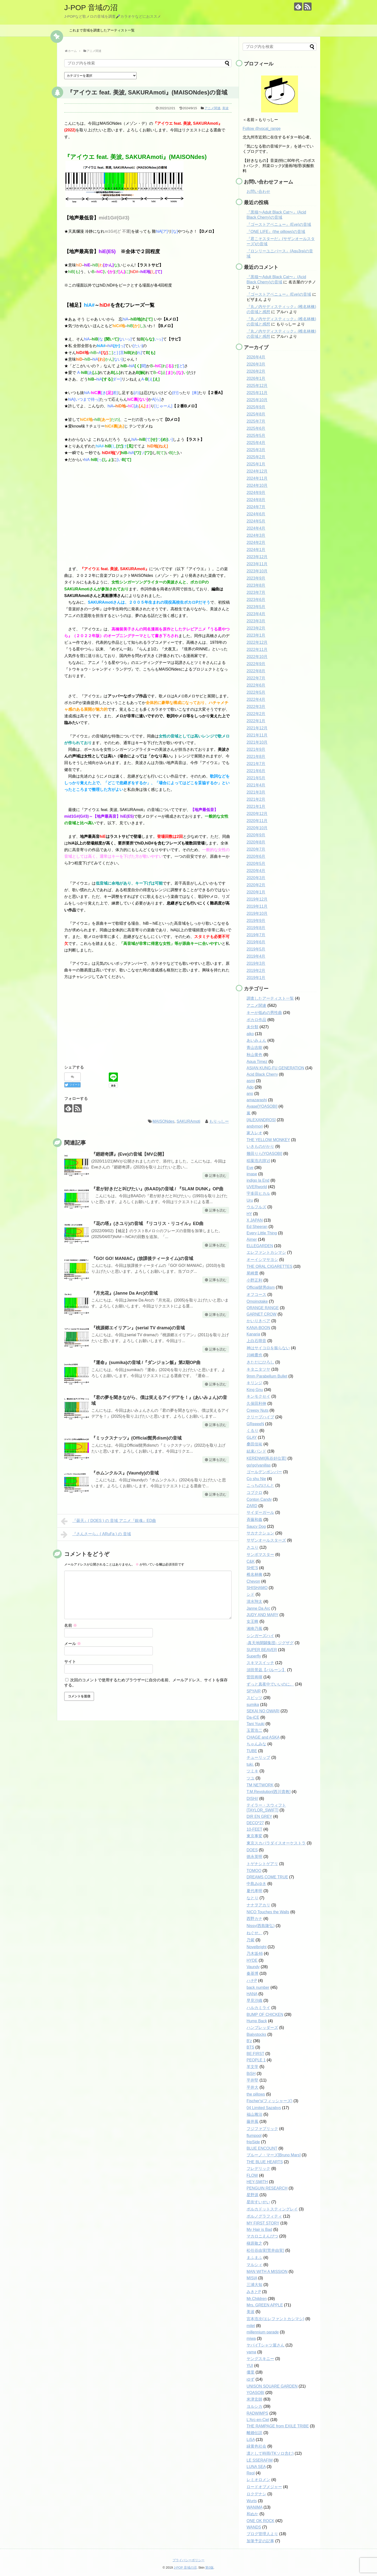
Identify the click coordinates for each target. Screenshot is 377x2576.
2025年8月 (256, 414)
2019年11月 (257, 906)
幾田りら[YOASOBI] (264, 1153)
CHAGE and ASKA (263, 1737)
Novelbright (257, 1947)
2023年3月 (256, 621)
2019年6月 (256, 942)
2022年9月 (256, 664)
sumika (253, 1704)
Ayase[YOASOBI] (262, 1106)
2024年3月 (256, 535)
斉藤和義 (254, 1520)
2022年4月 (256, 699)
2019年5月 (256, 949)
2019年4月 (256, 956)
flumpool (254, 2135)
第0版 (209, 2567)
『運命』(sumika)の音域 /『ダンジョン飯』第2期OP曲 (146, 1362)
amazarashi (257, 1100)
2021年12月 (257, 728)
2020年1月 (256, 892)
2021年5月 (256, 778)
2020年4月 (256, 871)
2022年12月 (257, 642)
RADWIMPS (257, 2413)
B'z (249, 2041)
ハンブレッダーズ (262, 2027)
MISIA (252, 2278)
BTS (250, 2047)
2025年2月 (256, 457)
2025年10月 (257, 400)
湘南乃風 (254, 1628)
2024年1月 (256, 550)
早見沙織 (254, 2000)
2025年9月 (256, 407)
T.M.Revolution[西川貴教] (269, 1792)
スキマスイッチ (260, 1663)
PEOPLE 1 (256, 2060)
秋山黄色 (254, 1055)
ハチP (252, 1980)
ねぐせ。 (254, 1933)
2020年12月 (257, 814)
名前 (70, 1625)
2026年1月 (256, 378)
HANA (252, 1994)
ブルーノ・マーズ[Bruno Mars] (274, 2155)
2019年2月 (256, 970)
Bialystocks (256, 2034)
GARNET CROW (261, 1314)
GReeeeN (255, 1424)
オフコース (256, 1294)
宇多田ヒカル (258, 1193)
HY (249, 1214)
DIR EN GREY (259, 1816)
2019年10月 (257, 913)
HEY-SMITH (257, 2182)
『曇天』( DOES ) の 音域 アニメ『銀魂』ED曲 (108, 1521)
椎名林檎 (254, 1574)
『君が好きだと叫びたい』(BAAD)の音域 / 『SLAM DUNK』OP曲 (157, 1188)
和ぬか (252, 2514)
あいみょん (256, 1040)
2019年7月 (256, 935)
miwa (251, 2338)
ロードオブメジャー (264, 2487)
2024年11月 (257, 478)
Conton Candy (259, 1499)
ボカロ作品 (256, 1020)
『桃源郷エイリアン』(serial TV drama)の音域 (138, 1327)
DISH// (252, 1798)
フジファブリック (262, 2129)
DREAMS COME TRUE (267, 1877)
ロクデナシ (256, 2494)
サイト (70, 1661)
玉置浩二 (254, 1730)
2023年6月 (256, 600)
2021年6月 (256, 771)
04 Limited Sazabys (264, 2108)
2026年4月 (256, 357)
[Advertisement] (148, 1022)
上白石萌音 (256, 1341)
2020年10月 (257, 828)
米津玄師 (254, 2399)
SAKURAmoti (188, 1121)
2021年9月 (256, 749)
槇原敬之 (254, 2243)
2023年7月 (256, 592)
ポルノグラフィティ (264, 2216)
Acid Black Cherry (262, 1074)
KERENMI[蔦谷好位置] (266, 1458)
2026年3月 (256, 364)
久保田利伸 (256, 1403)
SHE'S (252, 1568)
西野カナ (254, 1919)
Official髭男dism (261, 1287)
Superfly (254, 1656)
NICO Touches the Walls (268, 1912)
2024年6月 (256, 514)
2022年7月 (256, 678)
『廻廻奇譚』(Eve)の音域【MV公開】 (128, 1154)
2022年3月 (256, 707)
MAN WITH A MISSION (267, 2271)
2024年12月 (257, 471)
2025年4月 (256, 443)
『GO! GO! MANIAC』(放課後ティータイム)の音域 (142, 1258)
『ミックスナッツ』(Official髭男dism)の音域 (136, 1438)
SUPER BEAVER (262, 1650)
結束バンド (256, 1451)
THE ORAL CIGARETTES (269, 1266)
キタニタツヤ (258, 1369)
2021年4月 (256, 785)
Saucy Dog (256, 1526)
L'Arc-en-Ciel (258, 2420)
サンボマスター (260, 1554)
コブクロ (254, 1492)
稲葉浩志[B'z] (258, 1161)
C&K (251, 1561)
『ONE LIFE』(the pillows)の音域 (276, 232)
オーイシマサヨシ (262, 1259)
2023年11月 (257, 564)
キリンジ (254, 1383)
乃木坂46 (255, 1953)
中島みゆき (256, 1884)
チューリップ (258, 1757)
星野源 (252, 2195)
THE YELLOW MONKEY (268, 1140)
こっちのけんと (260, 1485)
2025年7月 (256, 421)
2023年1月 (256, 635)
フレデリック (258, 2168)
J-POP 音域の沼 (91, 7)
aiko (250, 1034)
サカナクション (260, 1533)
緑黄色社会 (256, 2446)
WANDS (254, 2527)
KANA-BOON (258, 1328)
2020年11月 (257, 821)
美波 (225, 108)
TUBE (252, 1751)
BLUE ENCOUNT (262, 2148)
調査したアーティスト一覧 (270, 998)
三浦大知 (254, 2285)
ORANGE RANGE (263, 1308)
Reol (251, 2473)
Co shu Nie (256, 1479)
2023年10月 (257, 571)
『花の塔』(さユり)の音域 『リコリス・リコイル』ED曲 (147, 1223)
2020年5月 (256, 863)
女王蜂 (252, 1621)
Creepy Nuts (257, 1410)
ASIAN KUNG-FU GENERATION (275, 1068)
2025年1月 (256, 464)
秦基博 (252, 1973)
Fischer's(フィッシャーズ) (269, 2101)
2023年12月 (257, 557)
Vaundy (253, 1967)
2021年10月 (257, 742)
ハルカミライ (258, 2008)
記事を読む (217, 1176)
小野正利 (254, 1280)
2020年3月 (256, 878)
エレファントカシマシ (266, 1252)
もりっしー (219, 1121)
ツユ (250, 1778)
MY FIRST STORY (263, 2223)
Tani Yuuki (256, 1724)
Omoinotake (257, 1301)
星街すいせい (258, 2202)
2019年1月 (256, 978)
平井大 (252, 2087)
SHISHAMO (257, 1588)
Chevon (253, 1581)
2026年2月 (256, 371)
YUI (250, 2365)
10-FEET (254, 1829)
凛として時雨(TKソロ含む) (270, 2453)
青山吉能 (254, 1047)
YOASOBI (255, 2393)
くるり (252, 1430)
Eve (250, 1167)
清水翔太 (254, 1601)
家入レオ (254, 1133)
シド (250, 1594)
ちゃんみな (256, 1744)
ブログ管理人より (262, 2534)
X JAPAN (255, 1220)
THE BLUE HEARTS (265, 2162)
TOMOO (254, 1871)
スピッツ (254, 1698)
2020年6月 (256, 856)
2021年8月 (256, 756)
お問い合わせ (258, 191)
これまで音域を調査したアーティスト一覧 (103, 30)
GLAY (252, 1437)
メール (72, 1643)
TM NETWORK (260, 1785)
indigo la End (258, 1180)
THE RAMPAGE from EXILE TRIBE (278, 2426)
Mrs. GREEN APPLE (265, 2305)
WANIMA (254, 2507)
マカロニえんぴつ (262, 2236)
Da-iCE (253, 1717)
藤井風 (252, 2121)
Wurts (252, 2501)
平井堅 (252, 2080)
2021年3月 (256, 792)
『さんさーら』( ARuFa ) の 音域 (96, 1534)
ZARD (252, 1506)
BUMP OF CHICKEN (265, 2014)
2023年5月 (256, 607)
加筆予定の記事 (260, 2541)
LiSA (251, 2440)
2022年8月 (256, 671)
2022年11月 (257, 649)
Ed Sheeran (257, 1227)
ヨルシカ (254, 2406)
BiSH (251, 2073)
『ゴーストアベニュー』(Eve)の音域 (279, 224)
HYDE (252, 1960)
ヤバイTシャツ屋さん (265, 2345)
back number (258, 1987)
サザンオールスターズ (266, 1540)
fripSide (253, 2142)
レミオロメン (258, 2480)
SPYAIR (254, 1691)
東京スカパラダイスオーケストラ (276, 1843)
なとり (252, 1898)
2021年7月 (256, 764)
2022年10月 (257, 657)
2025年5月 (256, 435)
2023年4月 (256, 614)
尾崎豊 (252, 1273)
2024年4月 (256, 528)
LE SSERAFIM (260, 2460)
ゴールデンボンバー (264, 1472)
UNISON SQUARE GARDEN (272, 2386)
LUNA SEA (256, 2467)
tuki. (250, 1764)
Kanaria (253, 1334)
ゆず (250, 2379)
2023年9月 (256, 578)
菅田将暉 (254, 1677)
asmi (251, 1081)
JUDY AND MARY (262, 1615)
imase (252, 1174)
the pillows (256, 2094)
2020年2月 (256, 885)
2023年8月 (256, 585)
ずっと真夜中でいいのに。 (270, 1684)
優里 (250, 2372)
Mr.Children (257, 2299)
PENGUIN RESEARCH (267, 2188)
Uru (250, 1200)
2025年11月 (257, 393)
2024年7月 (256, 507)
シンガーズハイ (260, 1636)
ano (250, 1093)
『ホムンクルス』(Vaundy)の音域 (125, 1473)
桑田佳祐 (254, 1444)
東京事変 (254, 1836)
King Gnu (255, 1390)
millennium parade (263, 2332)
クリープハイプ (260, 1417)
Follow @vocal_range (262, 128)
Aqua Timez (257, 1061)
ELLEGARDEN (260, 1246)
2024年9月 (256, 493)
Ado (250, 1087)
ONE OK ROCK (260, 2521)
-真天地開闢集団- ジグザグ (270, 1643)
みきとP (254, 2292)
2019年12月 (257, 899)
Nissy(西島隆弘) (261, 1926)
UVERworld (257, 1187)
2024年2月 (256, 542)
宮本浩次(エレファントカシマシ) (275, 2319)
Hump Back (257, 2021)
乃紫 (250, 1940)
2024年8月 (256, 500)
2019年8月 (256, 928)
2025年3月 (256, 450)
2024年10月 (257, 485)
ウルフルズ (256, 1207)
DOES (252, 1850)
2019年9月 (256, 921)
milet (251, 2326)
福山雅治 (254, 2114)
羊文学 (252, 2067)
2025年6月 (256, 428)
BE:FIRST (255, 2054)
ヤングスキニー (260, 2359)
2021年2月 (256, 799)
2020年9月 (256, 835)
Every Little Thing (262, 1233)
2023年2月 (256, 628)
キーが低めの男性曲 (264, 1013)
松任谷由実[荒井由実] (265, 2250)
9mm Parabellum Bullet (267, 1376)
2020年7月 (256, 849)
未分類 (252, 1027)
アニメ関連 (212, 108)
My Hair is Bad (259, 2229)
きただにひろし (260, 1362)
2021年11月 (257, 735)
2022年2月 (256, 714)
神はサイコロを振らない (268, 1348)
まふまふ (254, 2257)
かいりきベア (258, 1321)
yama (251, 2352)
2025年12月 (257, 385)
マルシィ (254, 2265)
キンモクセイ (258, 1396)
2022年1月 (256, 721)
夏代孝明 (254, 1891)
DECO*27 (255, 1823)
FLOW (252, 2175)
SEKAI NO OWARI (263, 1711)
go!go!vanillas (259, 1465)
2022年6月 (256, 685)
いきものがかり (260, 1146)
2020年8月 (256, 842)
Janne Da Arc (258, 1608)
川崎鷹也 (254, 1355)
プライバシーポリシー (188, 2560)
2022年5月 (256, 692)
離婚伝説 (254, 2433)
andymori (255, 1126)
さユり (252, 1547)
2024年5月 (256, 521)
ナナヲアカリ (258, 1905)
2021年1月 (256, 806)
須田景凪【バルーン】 (266, 1670)
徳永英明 (254, 1857)
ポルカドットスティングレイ (272, 2209)
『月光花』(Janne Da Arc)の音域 (124, 1293)
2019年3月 (256, 963)
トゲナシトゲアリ (262, 1864)
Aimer (252, 1239)
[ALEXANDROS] (261, 1120)
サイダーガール (260, 1512)
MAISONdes (163, 1121)
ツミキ (252, 1771)
